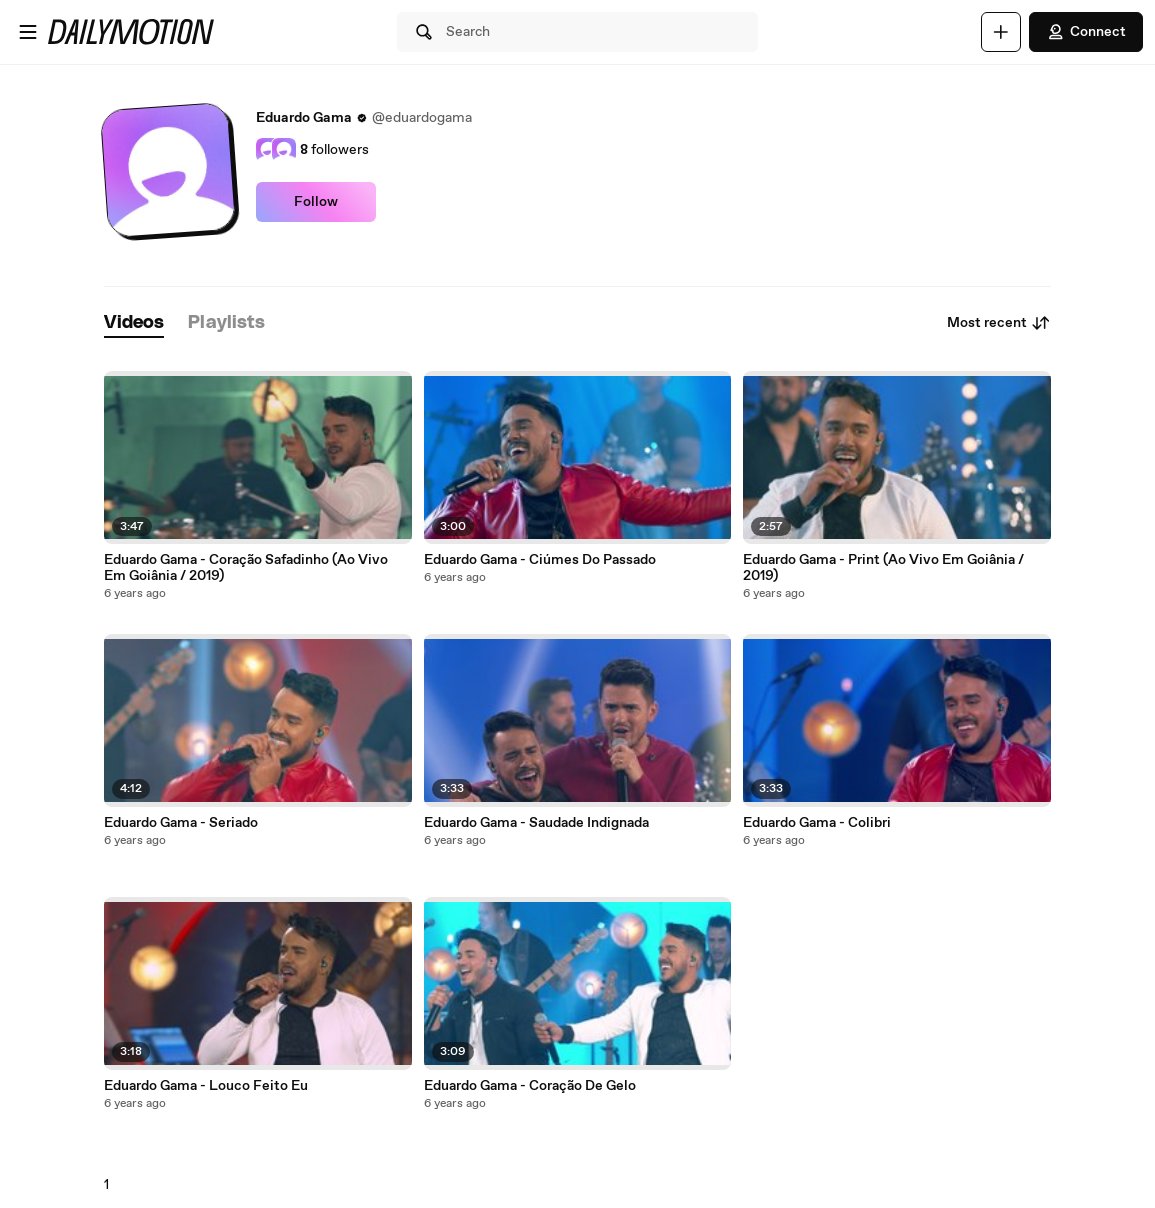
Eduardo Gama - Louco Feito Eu (206, 1086)
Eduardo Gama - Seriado (181, 823)
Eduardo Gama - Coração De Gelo (530, 1086)
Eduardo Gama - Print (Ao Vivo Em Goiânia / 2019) (883, 568)
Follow (316, 202)
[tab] (134, 323)
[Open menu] (28, 32)
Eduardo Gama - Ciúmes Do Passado (540, 560)
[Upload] (1001, 32)
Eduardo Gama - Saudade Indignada (536, 823)
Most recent (999, 323)
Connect (1086, 32)
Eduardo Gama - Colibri (817, 823)
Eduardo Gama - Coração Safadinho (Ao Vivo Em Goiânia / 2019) (246, 568)
